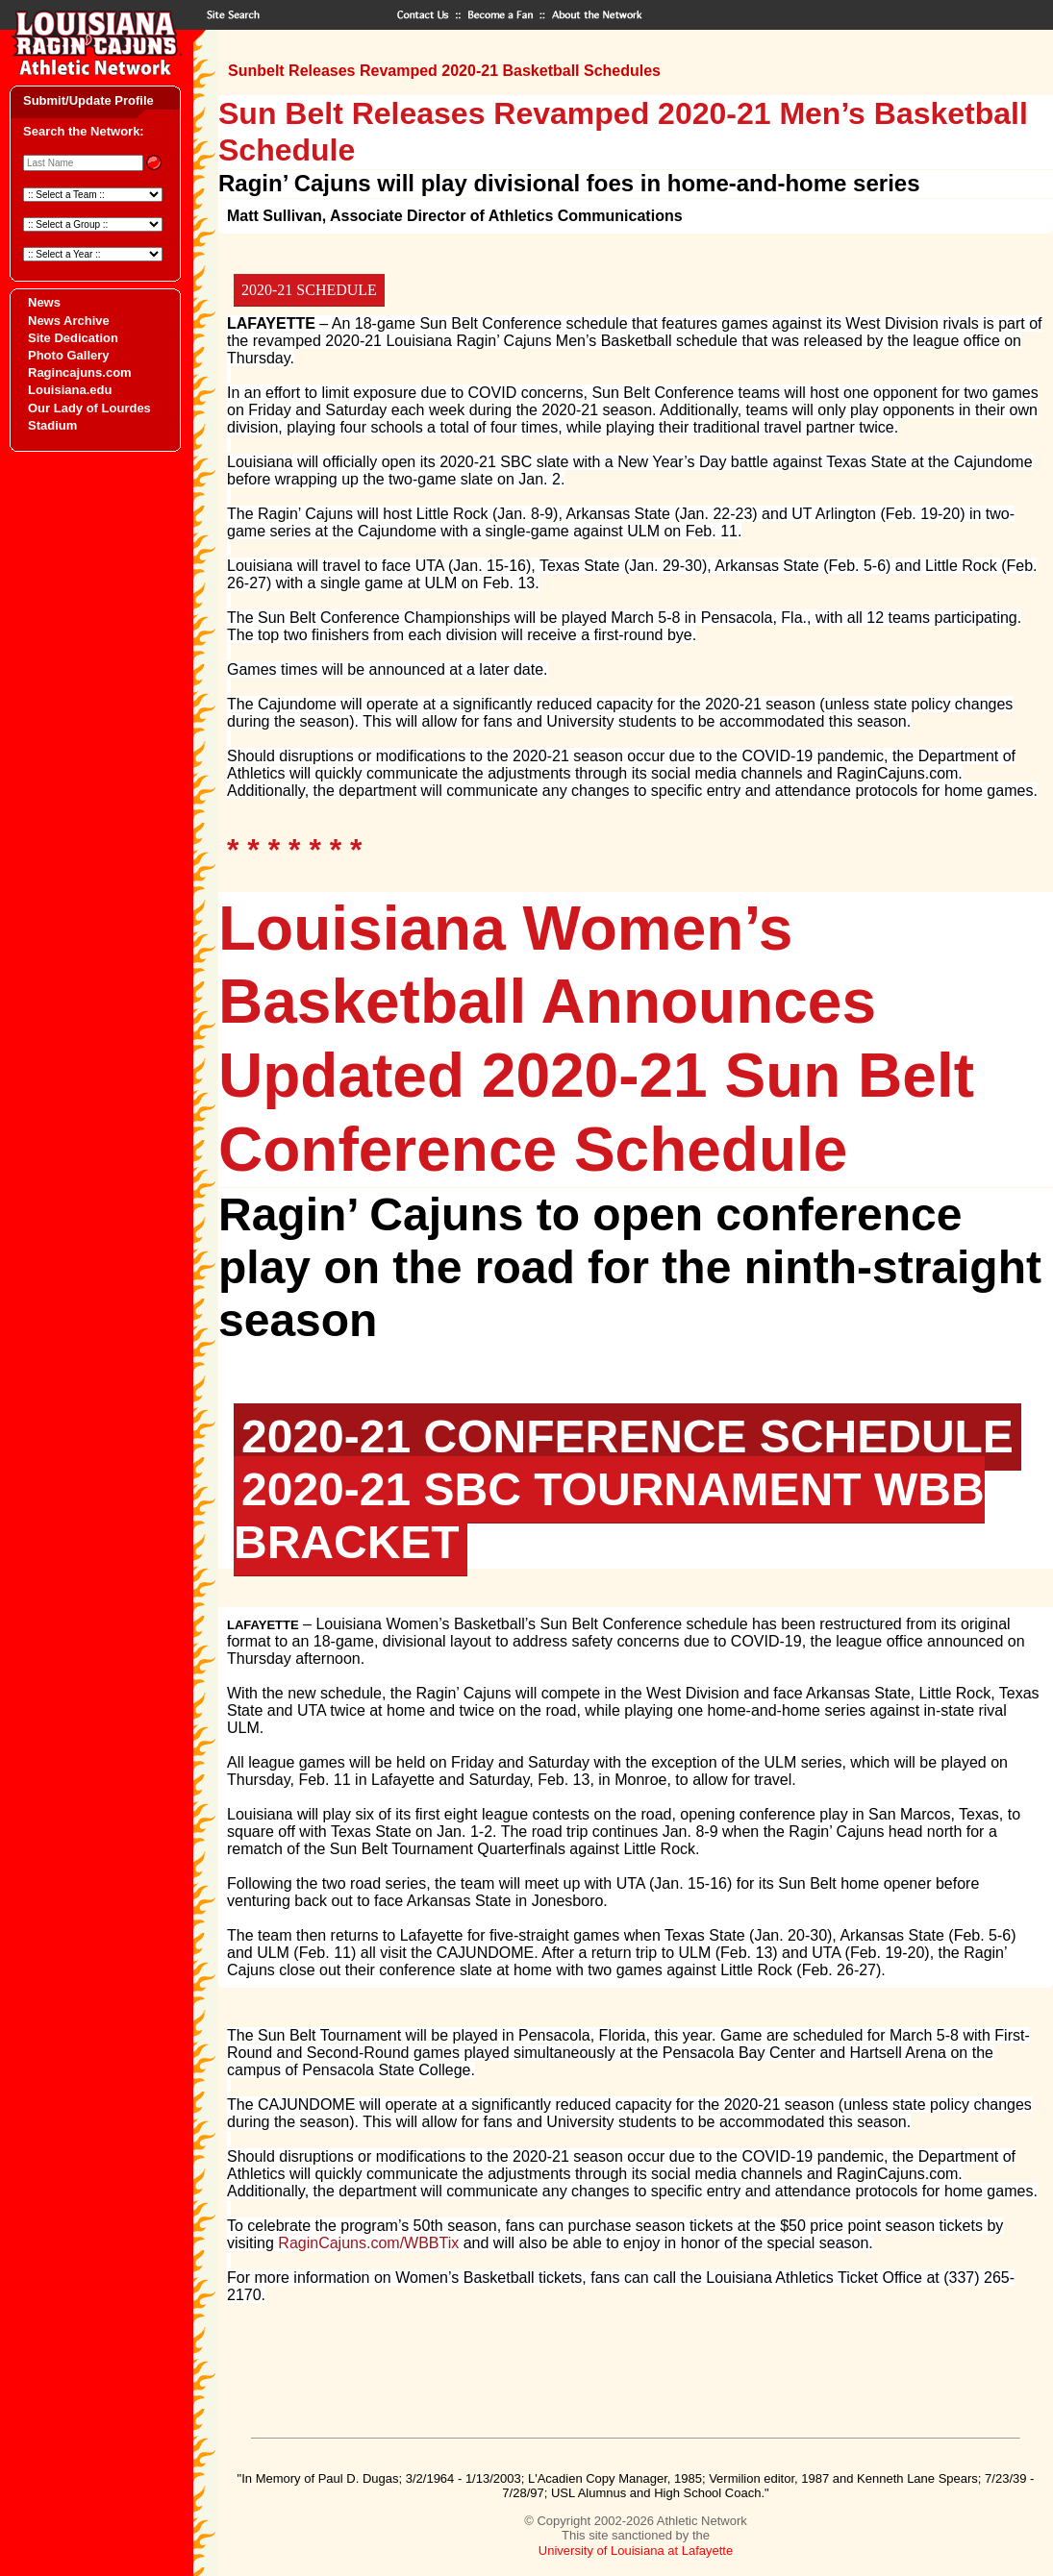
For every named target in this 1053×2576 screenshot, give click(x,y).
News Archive (69, 320)
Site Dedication (73, 338)
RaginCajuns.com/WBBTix (368, 2243)
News (44, 302)
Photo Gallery (69, 355)
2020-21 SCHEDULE (309, 290)
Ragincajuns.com (80, 372)
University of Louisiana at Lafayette (636, 2550)
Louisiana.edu (70, 390)
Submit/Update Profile (88, 100)
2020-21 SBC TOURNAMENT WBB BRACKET (609, 1516)
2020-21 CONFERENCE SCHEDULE (627, 1436)
